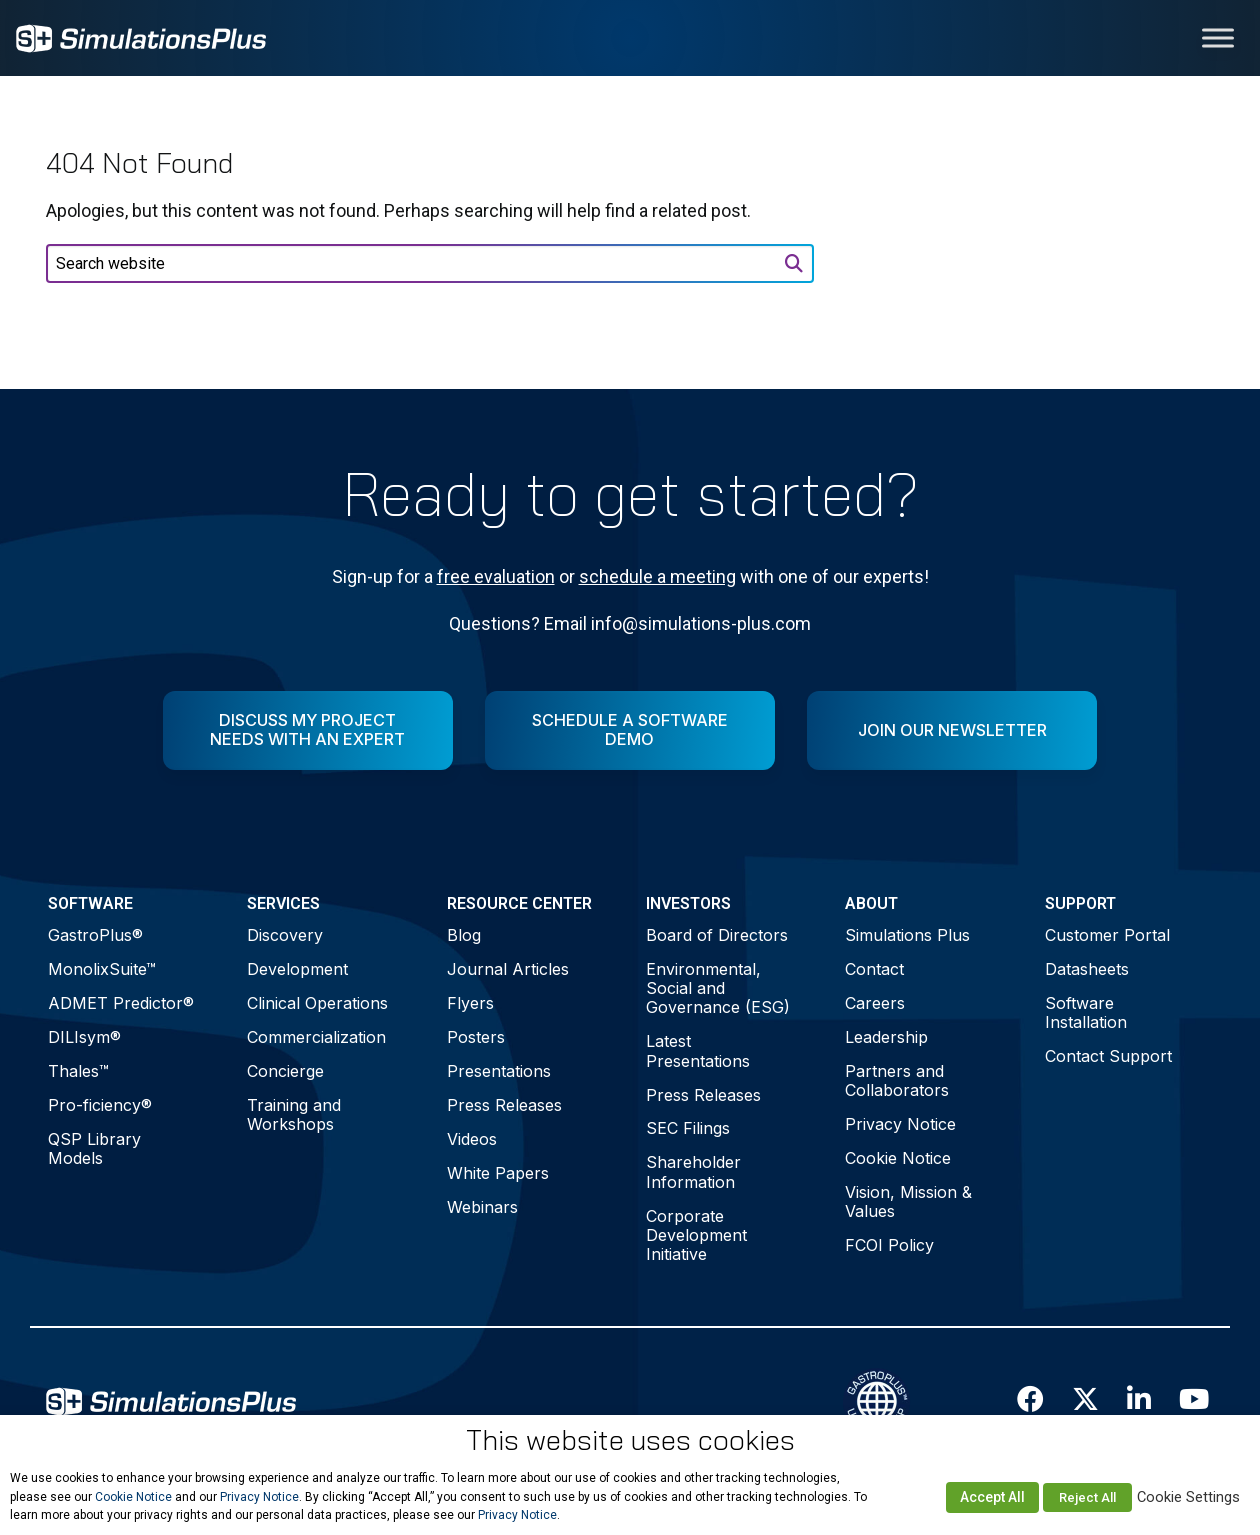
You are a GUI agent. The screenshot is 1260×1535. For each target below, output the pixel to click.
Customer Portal (1107, 935)
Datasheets (1087, 969)
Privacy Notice (900, 1124)
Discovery (285, 935)
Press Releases (504, 1105)
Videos (472, 1139)
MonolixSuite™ (102, 969)
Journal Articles (508, 969)
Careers (875, 1003)
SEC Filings (688, 1128)
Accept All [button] (992, 1497)
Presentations (499, 1071)
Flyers (470, 1003)
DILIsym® (84, 1037)
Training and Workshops (294, 1114)
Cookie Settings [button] (1188, 1497)
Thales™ (78, 1071)
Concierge (285, 1071)
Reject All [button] (1087, 1497)
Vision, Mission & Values (908, 1201)
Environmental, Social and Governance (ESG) (718, 988)
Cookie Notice (898, 1158)
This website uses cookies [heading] (630, 1440)
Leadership (886, 1037)
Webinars (482, 1207)
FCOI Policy (889, 1245)
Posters (476, 1037)
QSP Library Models (94, 1148)
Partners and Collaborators (897, 1080)
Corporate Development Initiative (696, 1235)
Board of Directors (717, 935)
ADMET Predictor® (121, 1003)
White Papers (498, 1173)
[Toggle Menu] (1218, 37)
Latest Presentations (698, 1050)
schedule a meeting (657, 576)
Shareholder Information (693, 1171)
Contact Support (1108, 1056)
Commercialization (316, 1037)
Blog (464, 935)
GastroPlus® (95, 935)
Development (297, 969)
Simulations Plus (907, 935)
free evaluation (496, 576)
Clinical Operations (317, 1003)
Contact (874, 969)
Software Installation (1086, 1012)
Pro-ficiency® (100, 1105)
